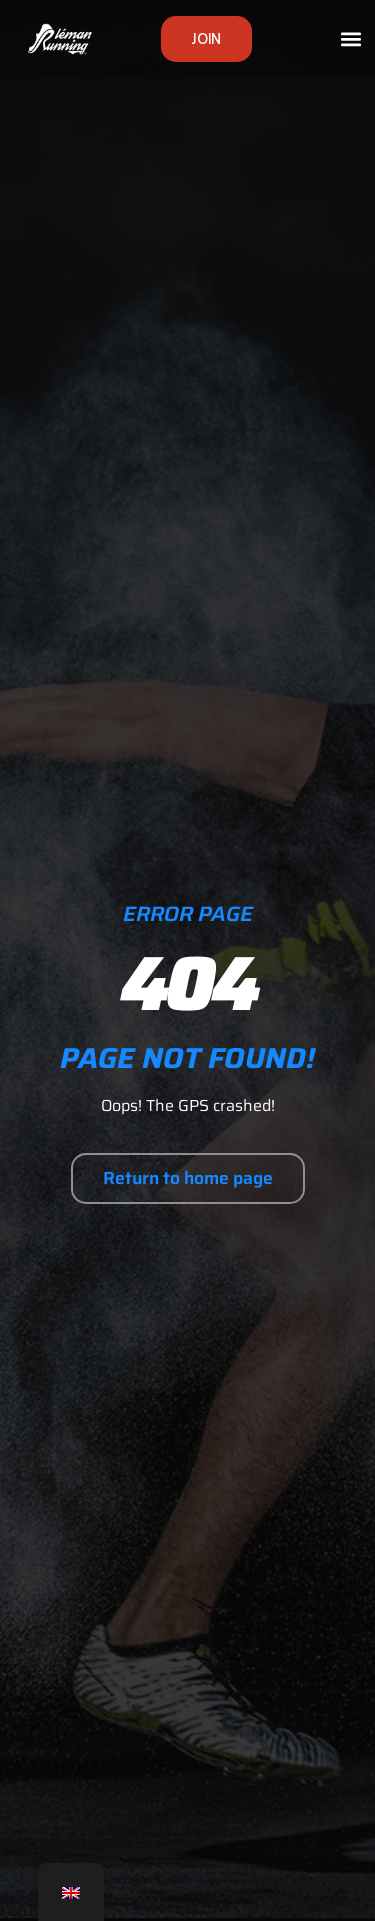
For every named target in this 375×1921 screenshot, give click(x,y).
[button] (351, 39)
